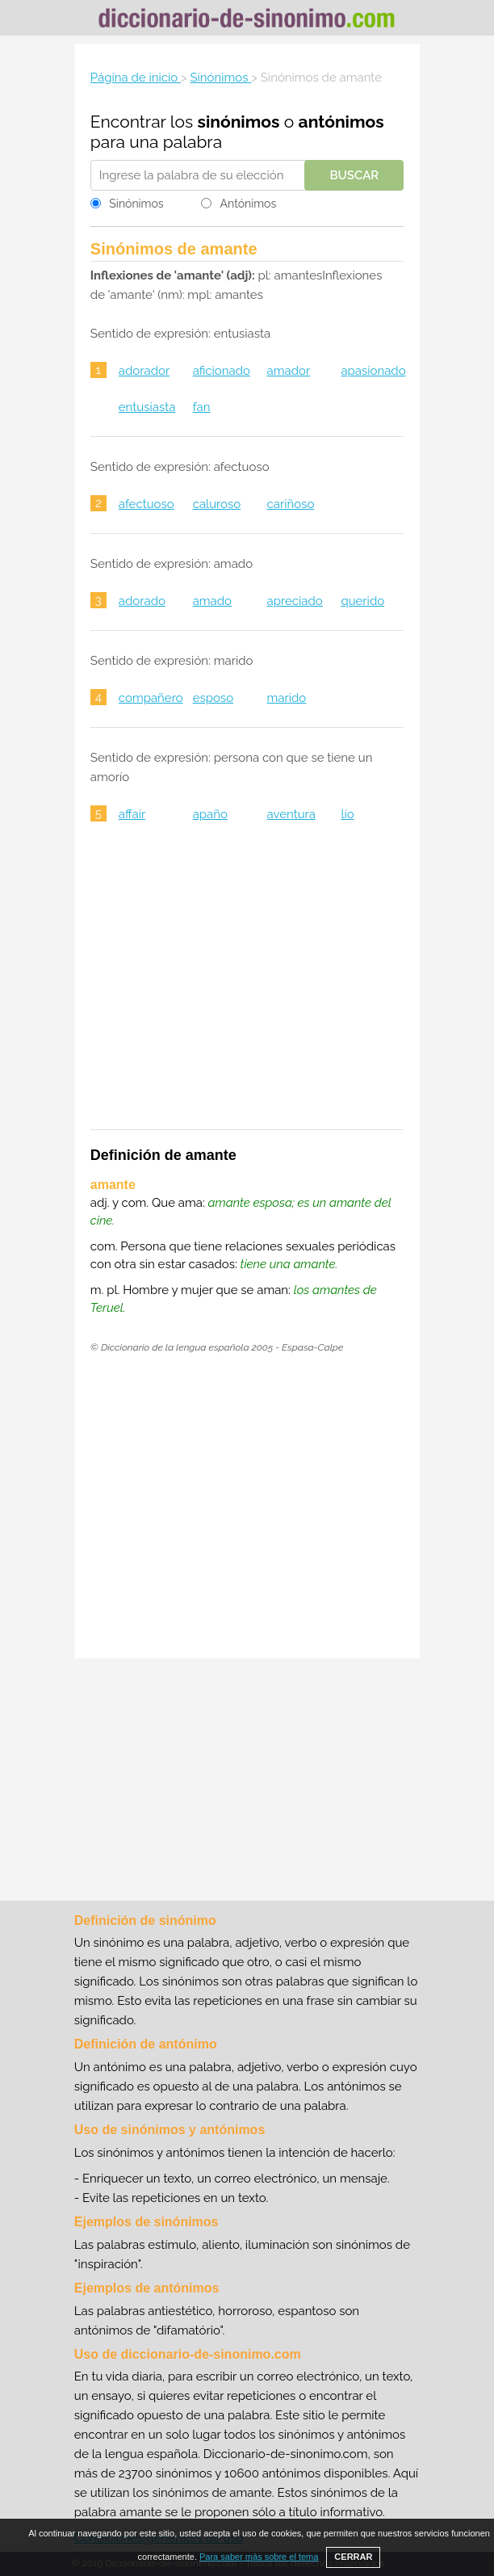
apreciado (295, 601)
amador (289, 370)
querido (362, 601)
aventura (291, 814)
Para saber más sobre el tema (258, 2556)
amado (212, 601)
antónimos (341, 121)
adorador (144, 370)
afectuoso (146, 504)
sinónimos (239, 121)
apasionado (373, 370)
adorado (142, 601)
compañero (151, 698)
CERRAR (353, 2556)
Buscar (354, 175)
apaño (210, 814)
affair (132, 814)
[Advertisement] (247, 986)
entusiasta (147, 407)
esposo (213, 698)
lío (347, 814)
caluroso (217, 504)
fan (202, 407)
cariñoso (291, 504)
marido (287, 698)
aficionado (221, 370)
